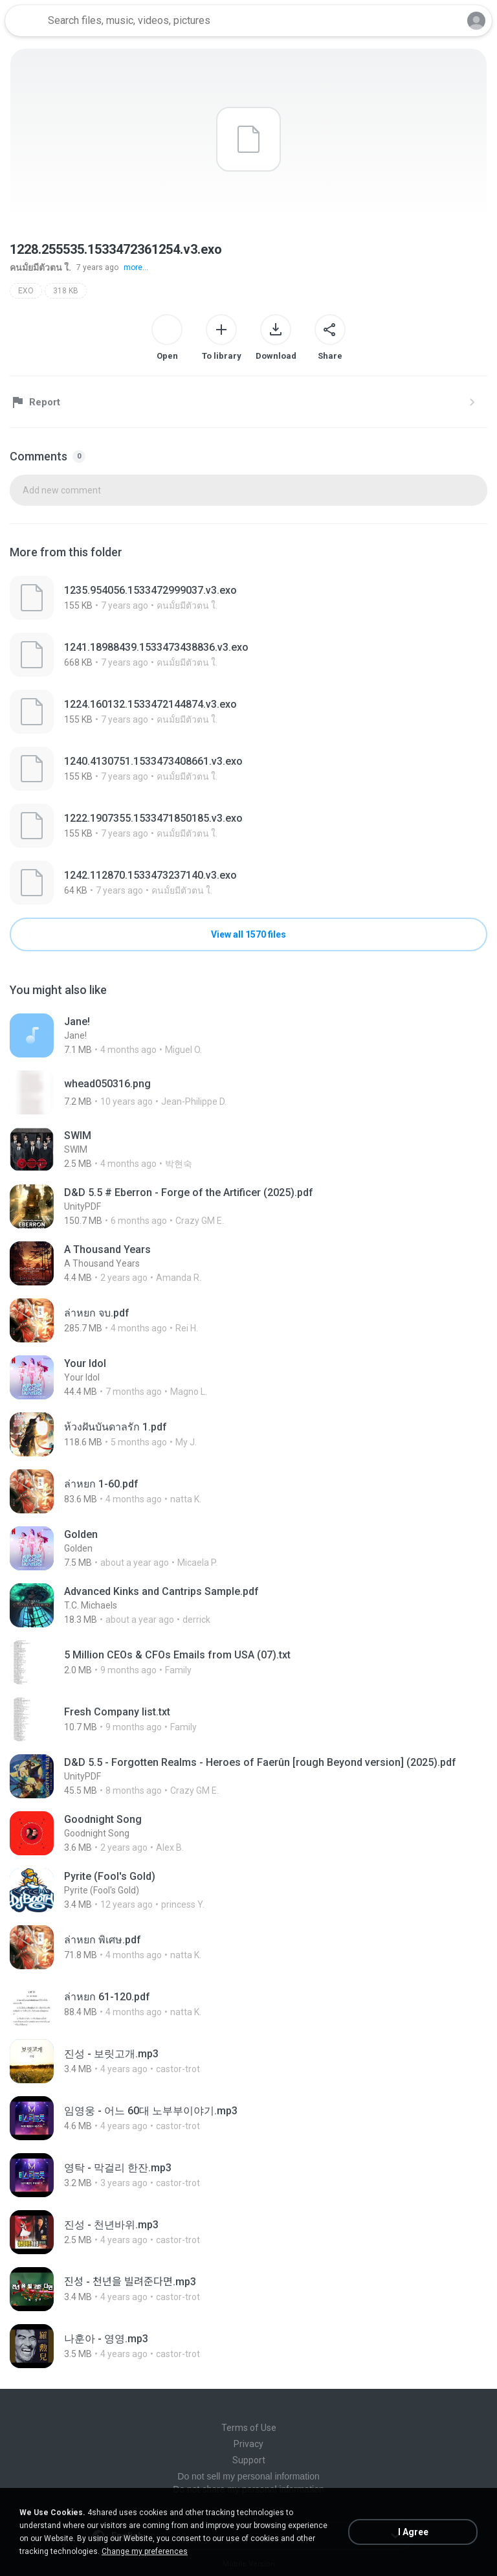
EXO (26, 290)
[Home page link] (24, 20)
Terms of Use (248, 2428)
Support (248, 2460)
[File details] (248, 598)
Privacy (248, 2444)
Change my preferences (145, 2551)
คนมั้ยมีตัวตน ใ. (40, 267)
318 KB (65, 290)
